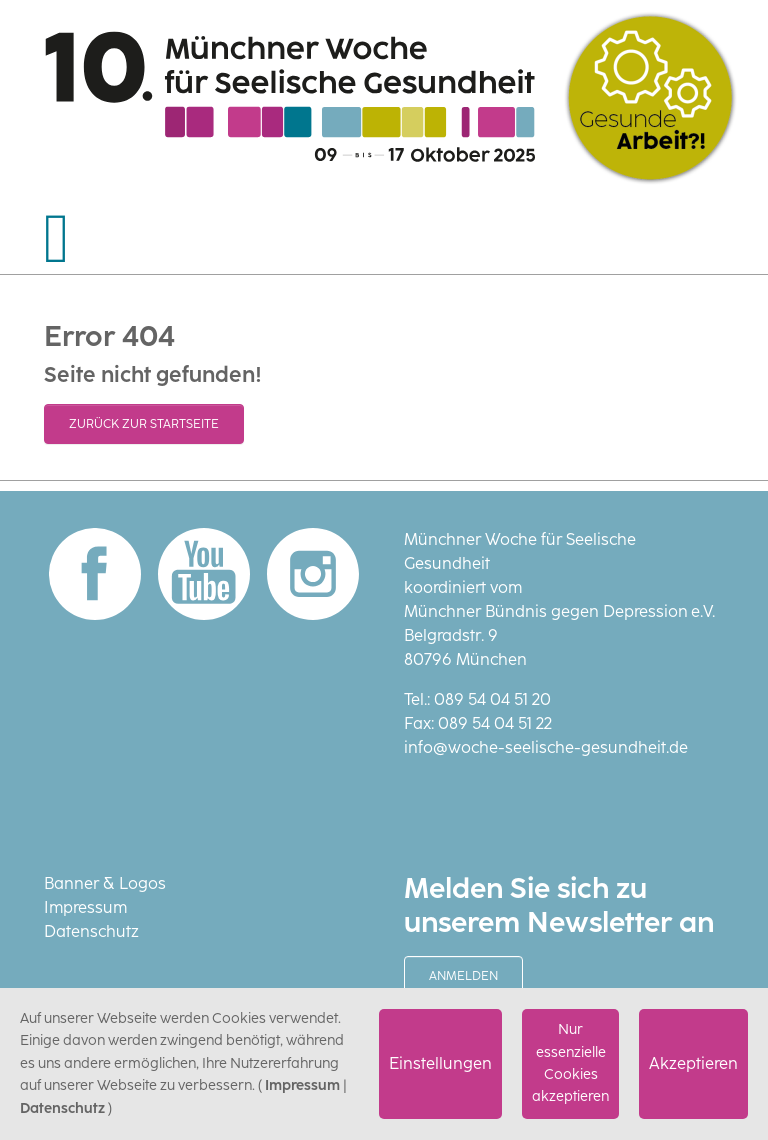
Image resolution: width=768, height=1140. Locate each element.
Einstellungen (440, 1063)
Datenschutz (91, 931)
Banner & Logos (105, 883)
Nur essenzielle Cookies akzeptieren (570, 1063)
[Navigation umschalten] (57, 239)
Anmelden (463, 976)
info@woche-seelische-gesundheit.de (546, 747)
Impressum (85, 907)
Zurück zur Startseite (144, 424)
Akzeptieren (693, 1063)
